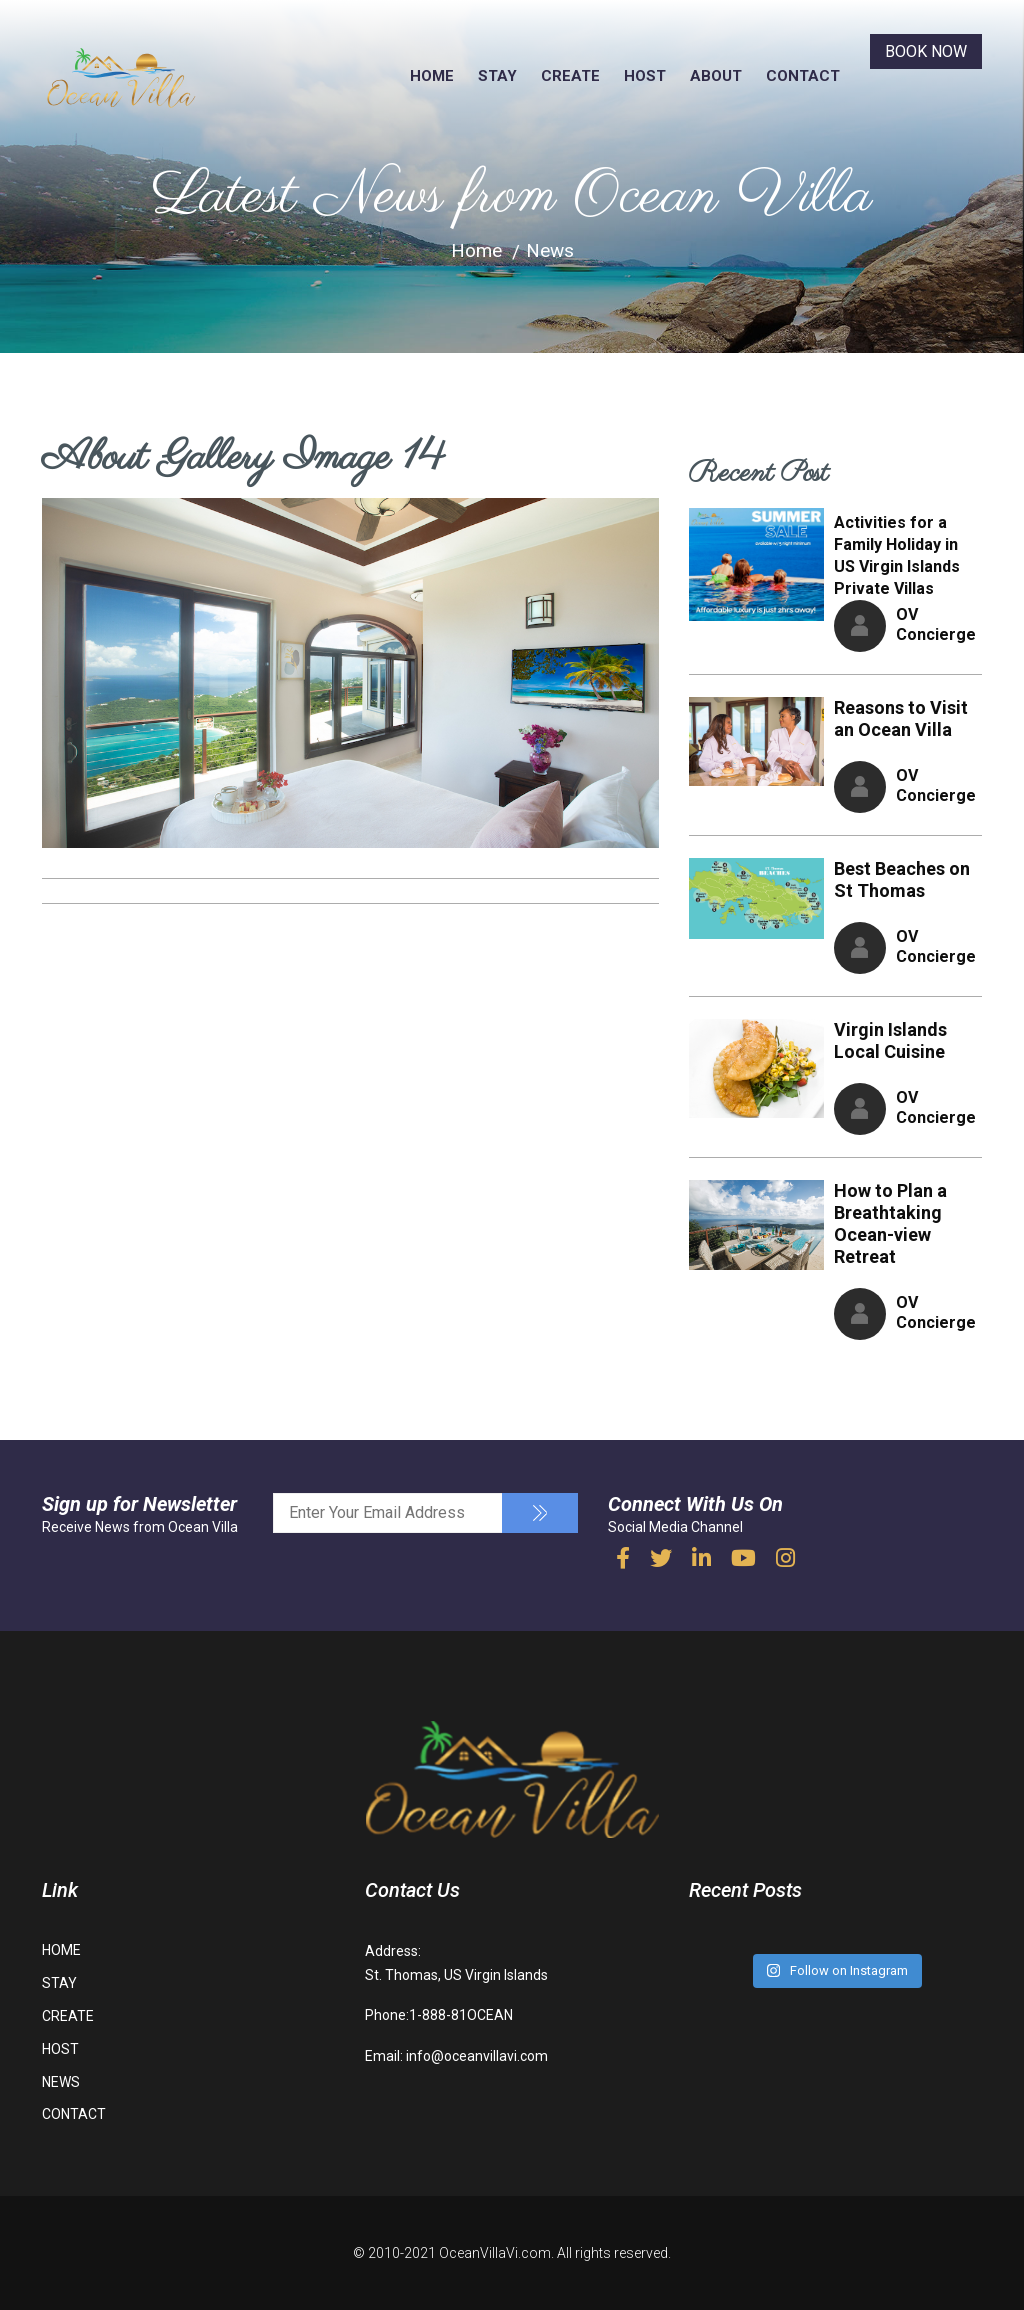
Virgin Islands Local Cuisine (890, 1040)
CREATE (570, 76)
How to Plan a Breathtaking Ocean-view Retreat (890, 1223)
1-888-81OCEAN (461, 2015)
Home (476, 251)
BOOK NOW (926, 51)
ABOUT (716, 76)
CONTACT (803, 76)
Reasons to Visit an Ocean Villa (901, 718)
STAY (497, 76)
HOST (645, 76)
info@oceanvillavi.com (477, 2055)
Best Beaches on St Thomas (902, 879)
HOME (432, 76)
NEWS (61, 2082)
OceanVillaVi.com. (496, 2253)
